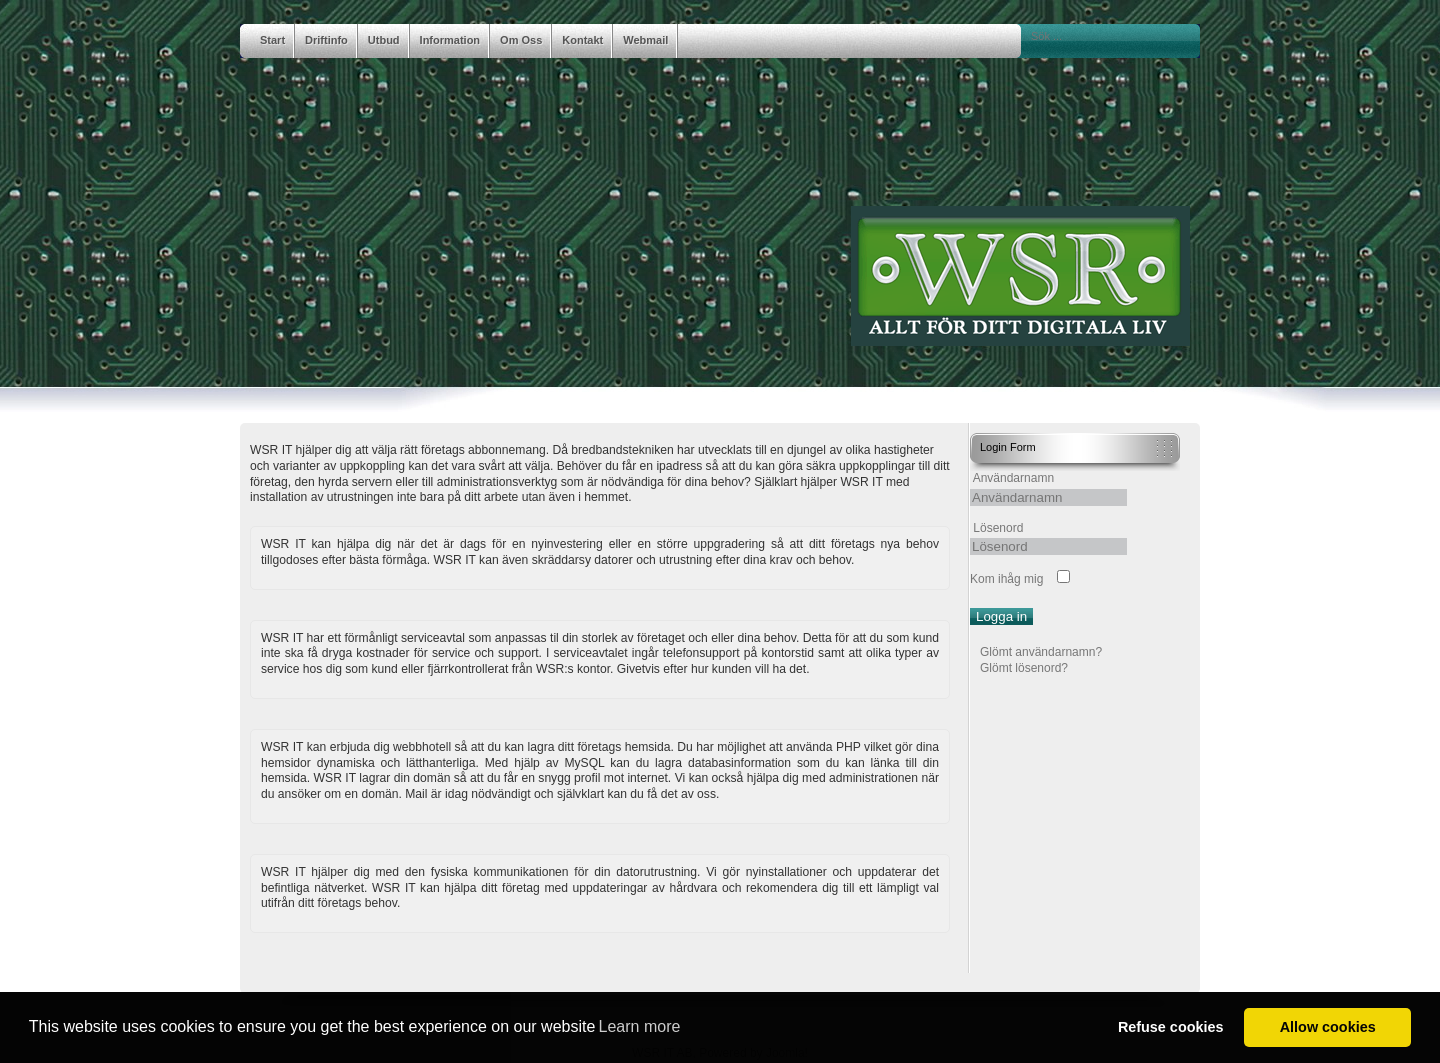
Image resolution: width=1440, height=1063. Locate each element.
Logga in (1001, 616)
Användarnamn (1013, 478)
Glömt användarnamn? (1041, 652)
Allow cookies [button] (1328, 1027)
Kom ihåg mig (1006, 579)
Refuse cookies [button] (1171, 1027)
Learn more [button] (640, 1026)
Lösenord (998, 528)
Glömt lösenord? (1024, 668)
